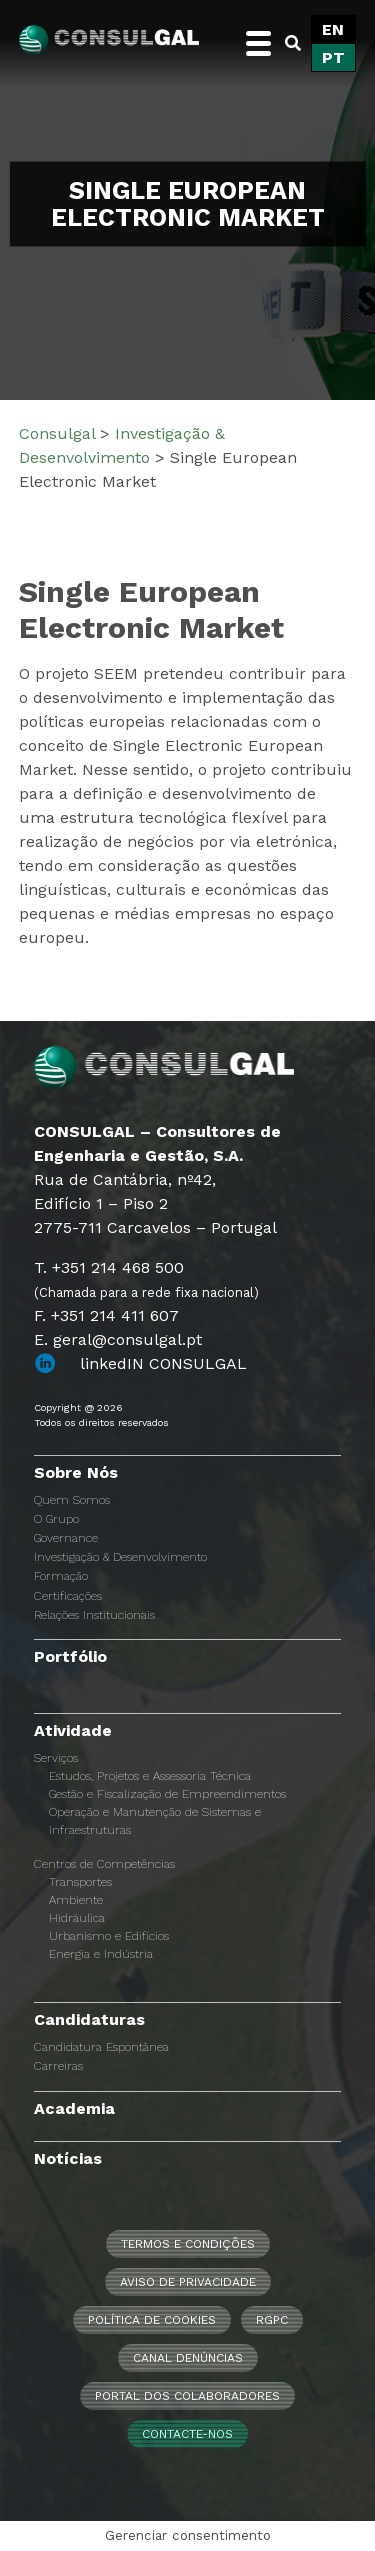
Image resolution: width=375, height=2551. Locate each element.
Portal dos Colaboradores (187, 2396)
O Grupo (56, 1519)
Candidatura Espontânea (101, 2047)
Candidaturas (89, 2019)
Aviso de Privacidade (188, 2282)
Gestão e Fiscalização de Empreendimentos (167, 1794)
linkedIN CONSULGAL (163, 1363)
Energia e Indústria (101, 1954)
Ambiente (76, 1900)
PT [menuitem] (333, 57)
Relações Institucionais (94, 1615)
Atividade (73, 1730)
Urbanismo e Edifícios (109, 1936)
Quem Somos (72, 1500)
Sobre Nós (76, 1472)
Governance (66, 1538)
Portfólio (70, 1656)
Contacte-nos (187, 2434)
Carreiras (58, 2066)
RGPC (272, 2320)
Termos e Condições (188, 2244)
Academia (74, 2108)
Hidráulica (77, 1918)
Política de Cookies (152, 2320)
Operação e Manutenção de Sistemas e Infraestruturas (155, 1821)
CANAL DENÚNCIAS (188, 2358)
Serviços (56, 1758)
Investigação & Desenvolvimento (120, 1557)
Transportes (80, 1882)
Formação (61, 1576)
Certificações (68, 1596)
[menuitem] (333, 30)
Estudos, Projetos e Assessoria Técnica (150, 1776)
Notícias (68, 2158)
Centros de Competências (104, 1864)
